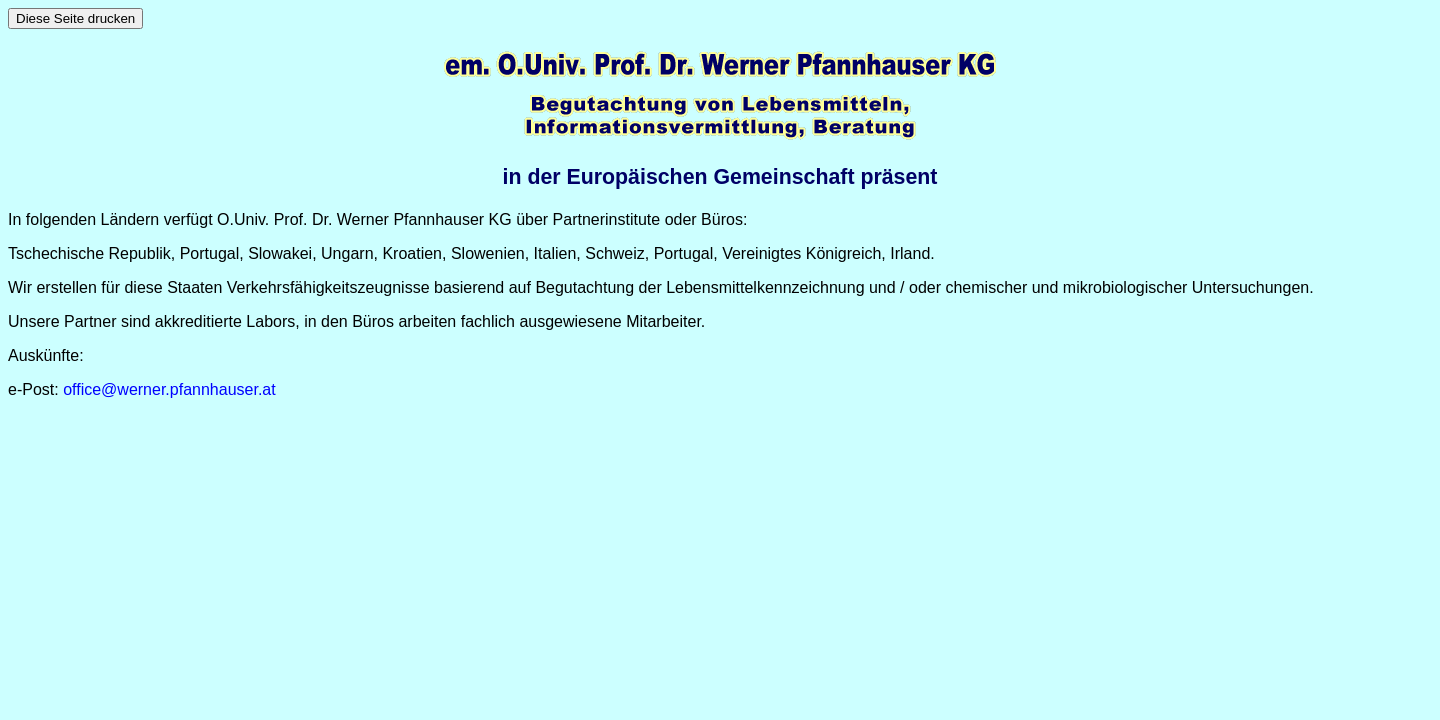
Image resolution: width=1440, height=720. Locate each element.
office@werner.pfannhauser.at (169, 389)
